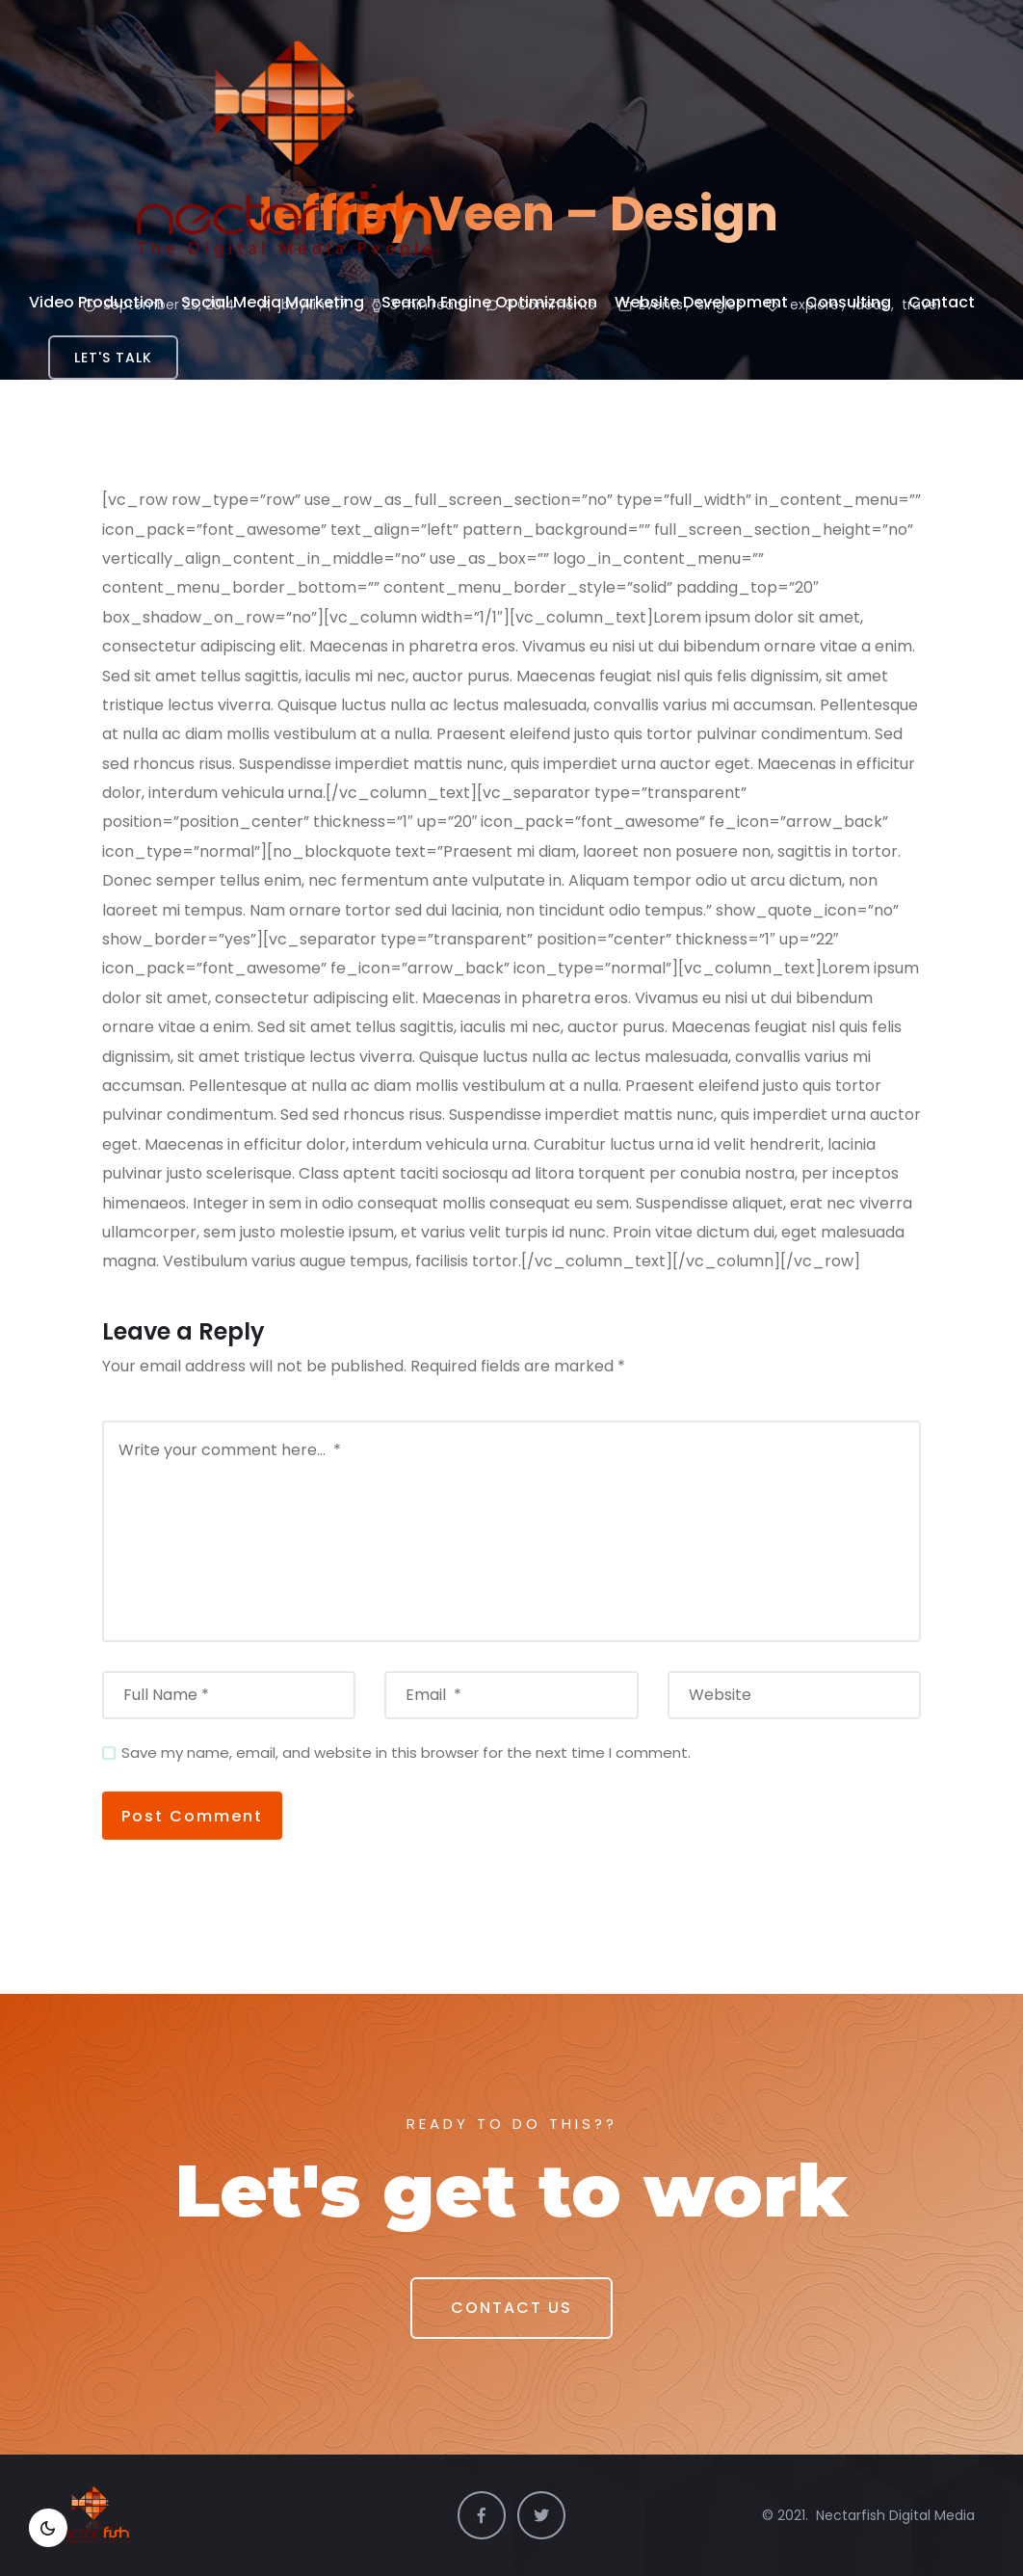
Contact (941, 302)
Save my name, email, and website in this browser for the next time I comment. (406, 1752)
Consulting (848, 302)
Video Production (96, 302)
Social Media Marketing (272, 302)
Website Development (701, 302)
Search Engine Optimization (489, 302)
